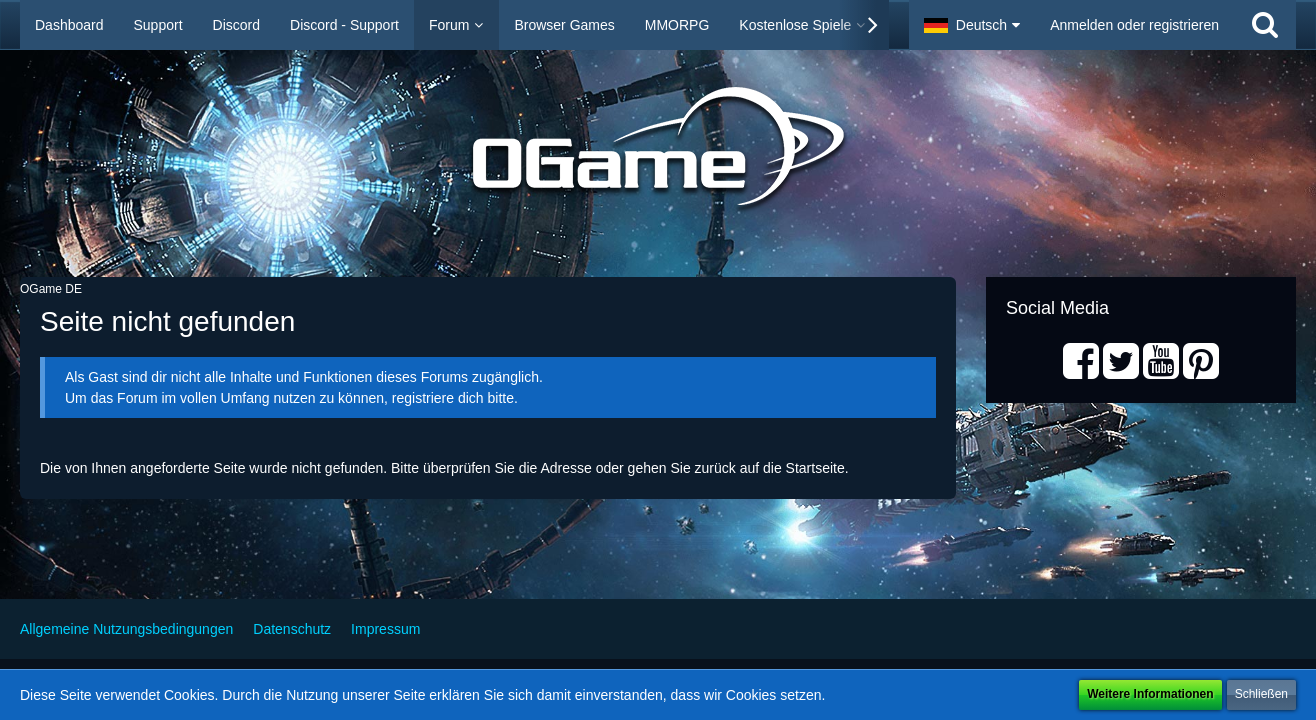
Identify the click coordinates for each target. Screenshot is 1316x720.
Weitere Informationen (1150, 694)
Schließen (1261, 694)
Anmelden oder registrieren (1134, 25)
